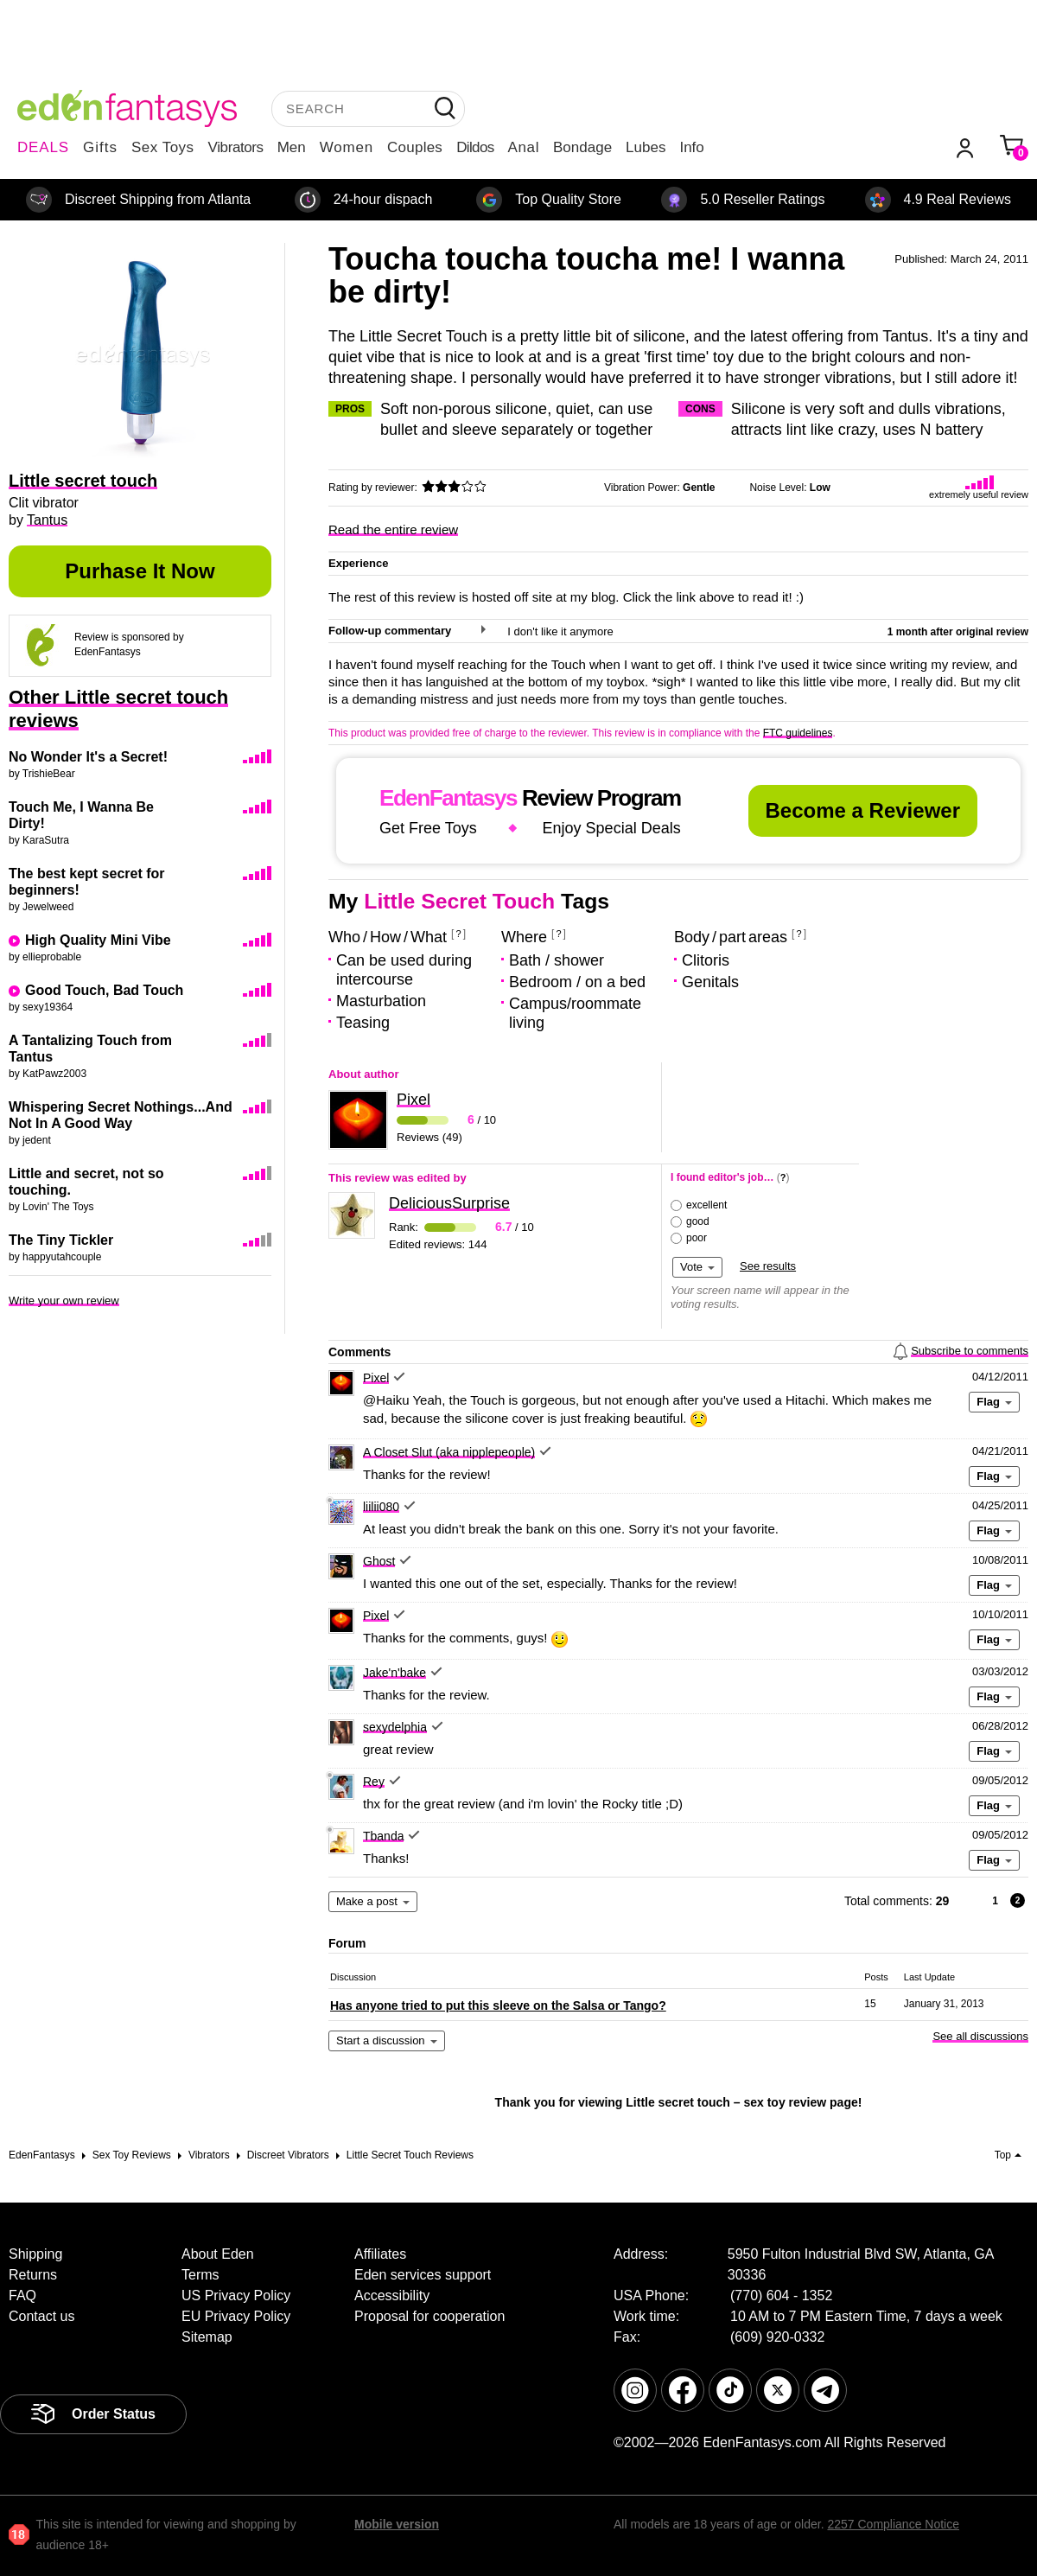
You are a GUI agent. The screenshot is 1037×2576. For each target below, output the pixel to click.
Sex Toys (162, 147)
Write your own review (64, 1300)
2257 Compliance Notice (893, 2524)
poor (696, 1238)
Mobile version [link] (396, 2524)
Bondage (582, 147)
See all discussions (980, 2036)
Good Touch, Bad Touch (104, 990)
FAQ (22, 2295)
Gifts (100, 147)
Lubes (645, 147)
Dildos (474, 147)
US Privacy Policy (235, 2295)
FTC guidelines (798, 733)
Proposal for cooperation (429, 2316)
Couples (414, 147)
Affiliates (380, 2254)
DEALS (43, 147)
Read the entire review (393, 529)
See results (768, 1265)
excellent (706, 1205)
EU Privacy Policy (235, 2316)
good (697, 1221)
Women (346, 147)
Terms (200, 2274)
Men (291, 147)
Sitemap (206, 2337)
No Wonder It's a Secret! (88, 756)
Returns (33, 2274)
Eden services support (422, 2274)
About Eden (217, 2254)
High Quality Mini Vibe (98, 940)
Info (691, 147)
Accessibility (391, 2295)
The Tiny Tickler (61, 1240)
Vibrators (236, 147)
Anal (523, 147)
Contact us (41, 2316)
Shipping (35, 2254)
